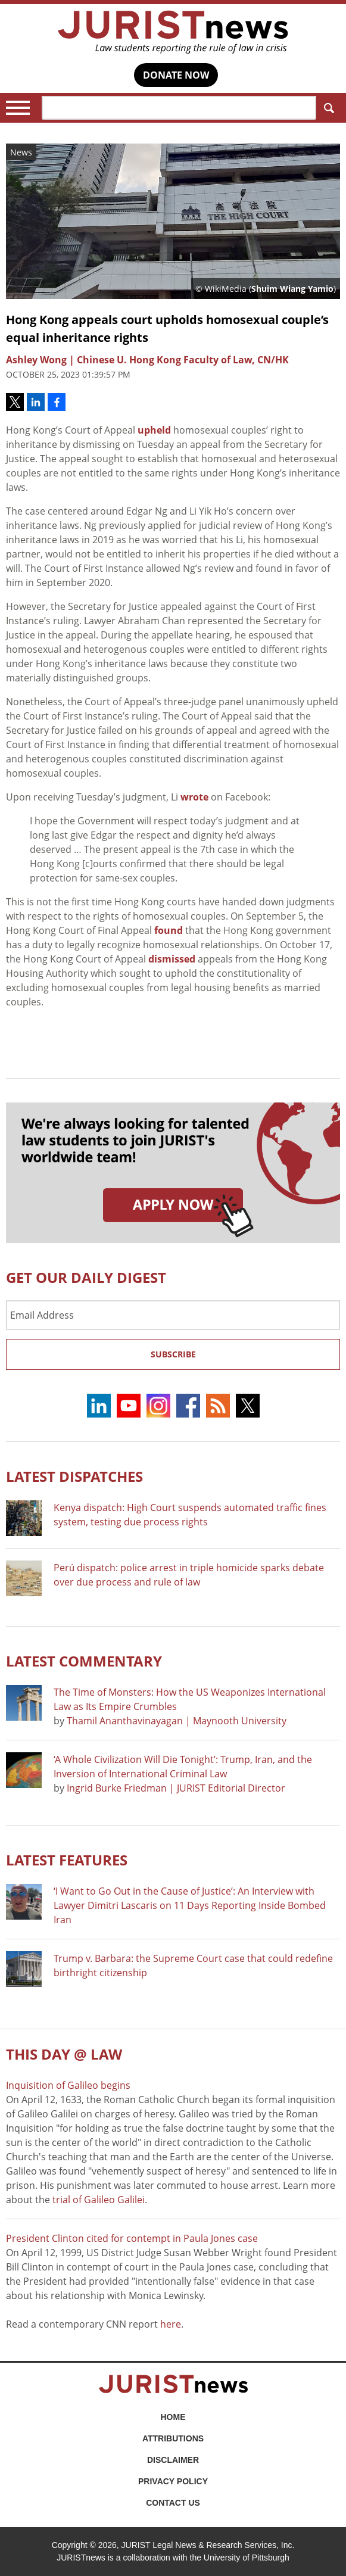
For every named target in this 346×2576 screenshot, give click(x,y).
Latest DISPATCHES (74, 1476)
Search (326, 108)
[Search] (179, 108)
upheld (154, 430)
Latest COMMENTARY (84, 1661)
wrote (194, 796)
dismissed (171, 958)
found (168, 930)
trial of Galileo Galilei (98, 2199)
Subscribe (173, 1354)
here (170, 2324)
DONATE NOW (176, 75)
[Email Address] (173, 1315)
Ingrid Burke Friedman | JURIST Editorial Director (176, 1788)
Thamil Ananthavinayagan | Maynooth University (176, 1720)
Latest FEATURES (66, 1860)
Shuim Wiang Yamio (292, 288)
